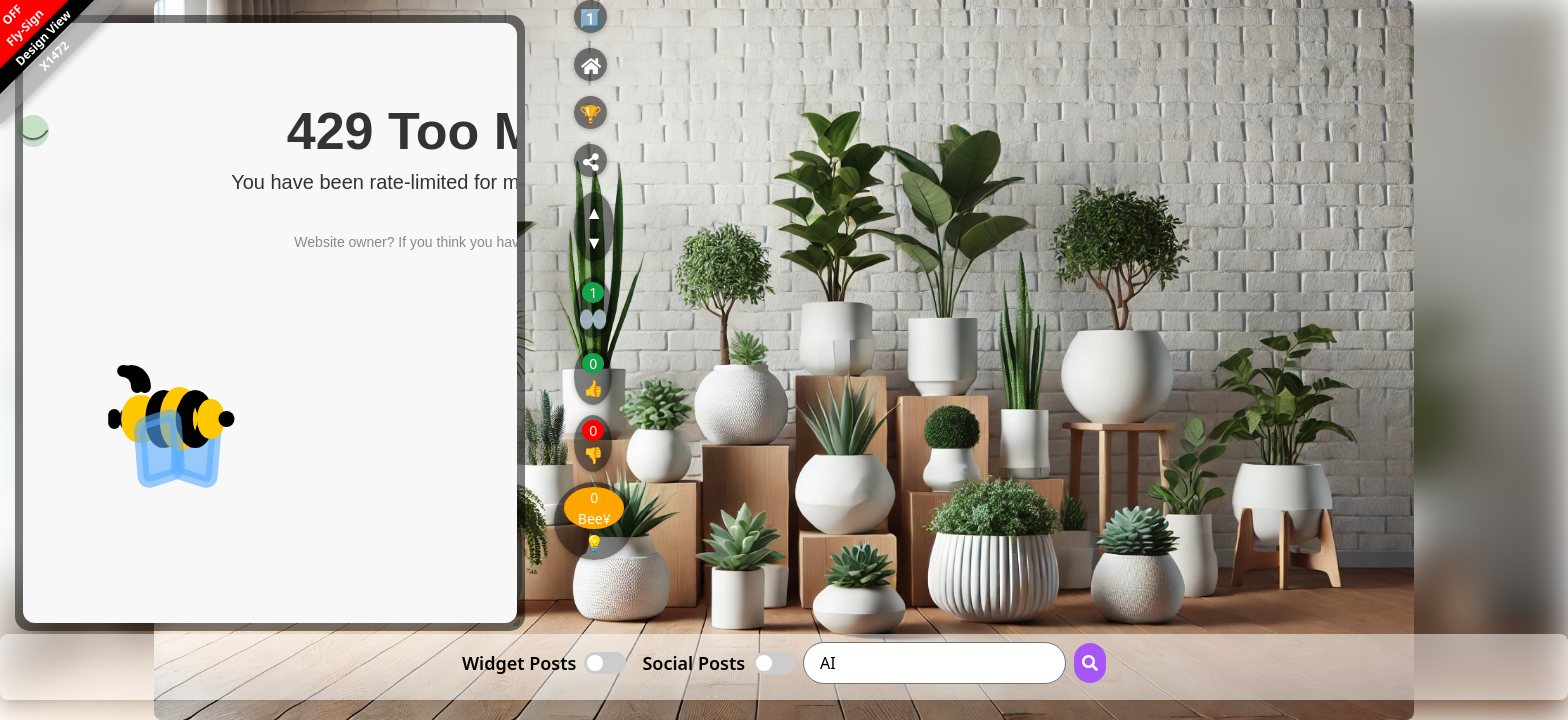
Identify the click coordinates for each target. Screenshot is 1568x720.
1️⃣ (591, 18)
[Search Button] (1090, 663)
